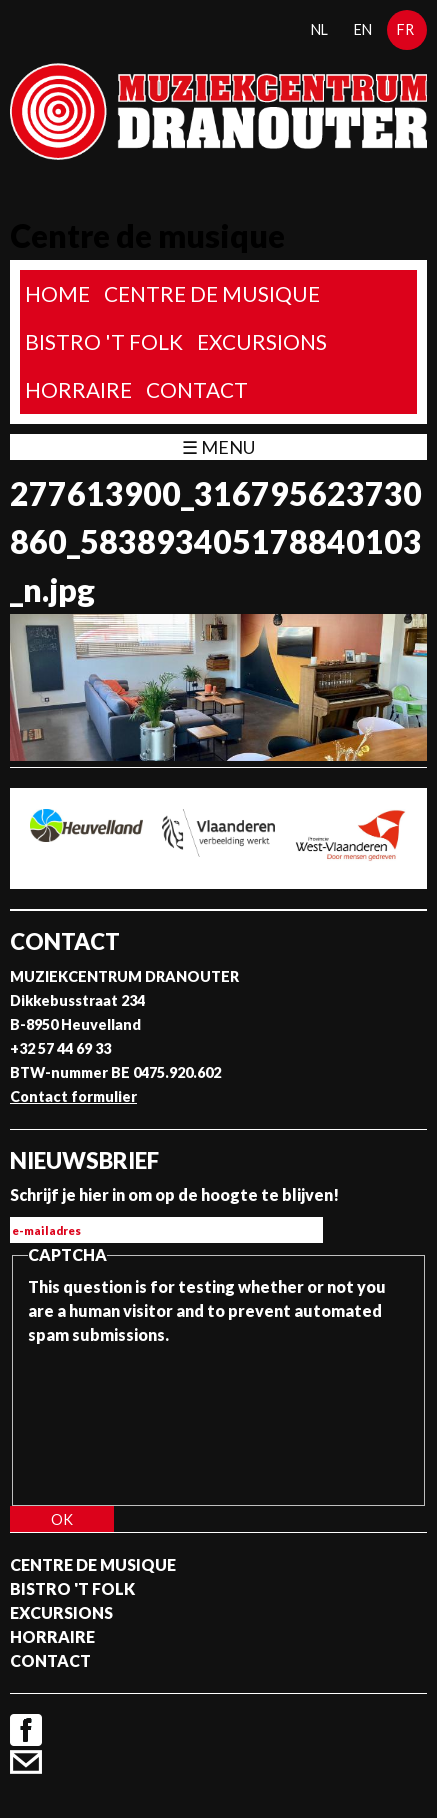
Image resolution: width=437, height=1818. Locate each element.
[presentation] (110, 1419)
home (57, 293)
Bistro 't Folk (104, 341)
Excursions (262, 341)
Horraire (78, 389)
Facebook (26, 1730)
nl (319, 29)
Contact (197, 389)
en (363, 29)
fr (405, 29)
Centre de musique (212, 293)
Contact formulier (73, 1096)
